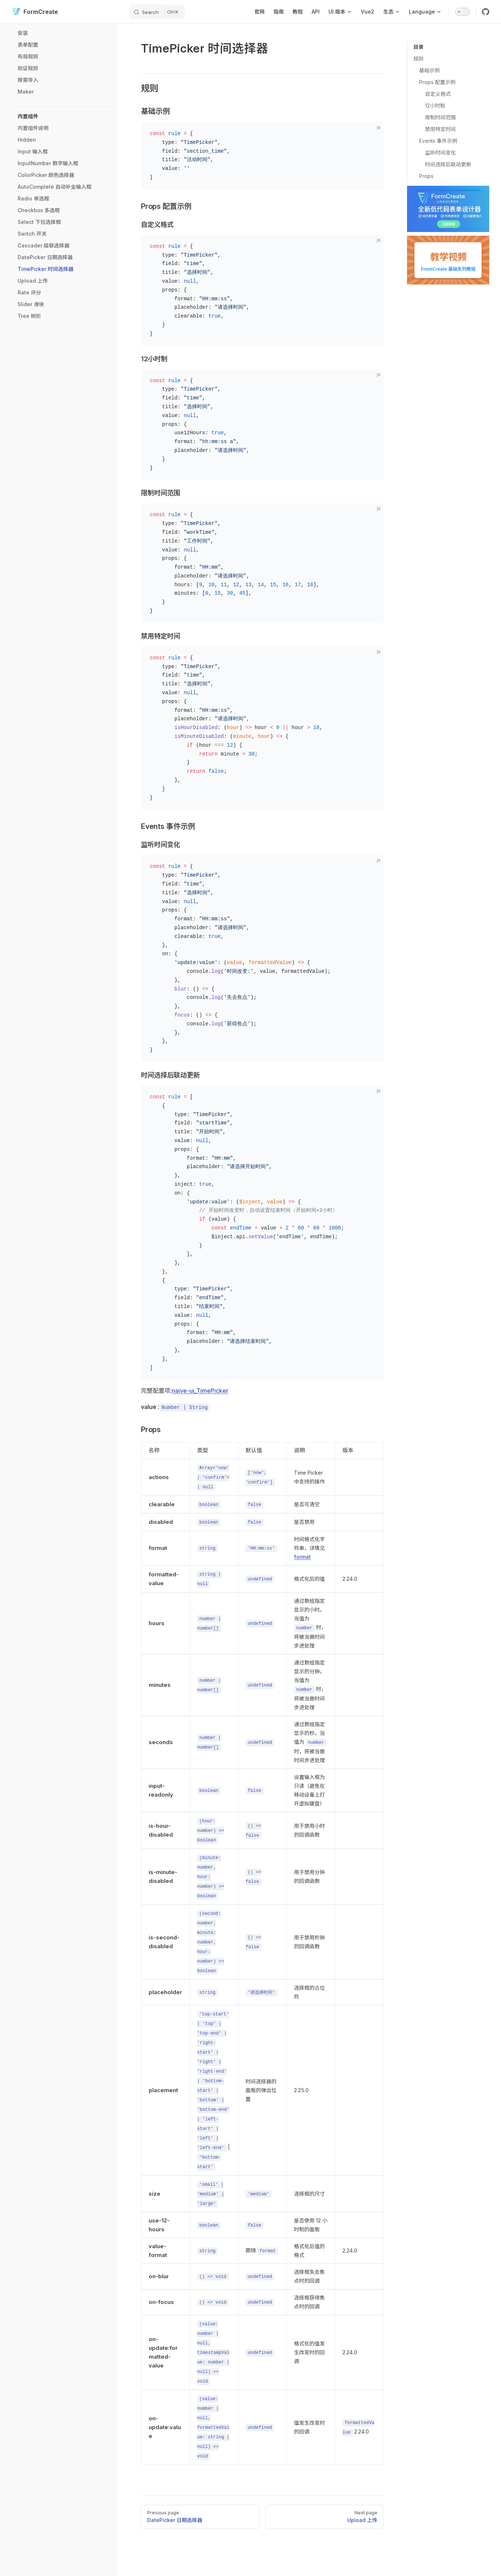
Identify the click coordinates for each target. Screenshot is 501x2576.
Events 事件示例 (438, 141)
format (302, 1557)
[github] (485, 11)
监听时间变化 (440, 152)
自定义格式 (438, 94)
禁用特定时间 (440, 129)
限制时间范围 (440, 117)
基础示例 (429, 70)
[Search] (157, 11)
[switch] (462, 12)
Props (426, 176)
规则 (418, 58)
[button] (65, 116)
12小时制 (435, 105)
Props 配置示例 (437, 82)
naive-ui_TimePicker (200, 1390)
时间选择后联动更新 (448, 164)
